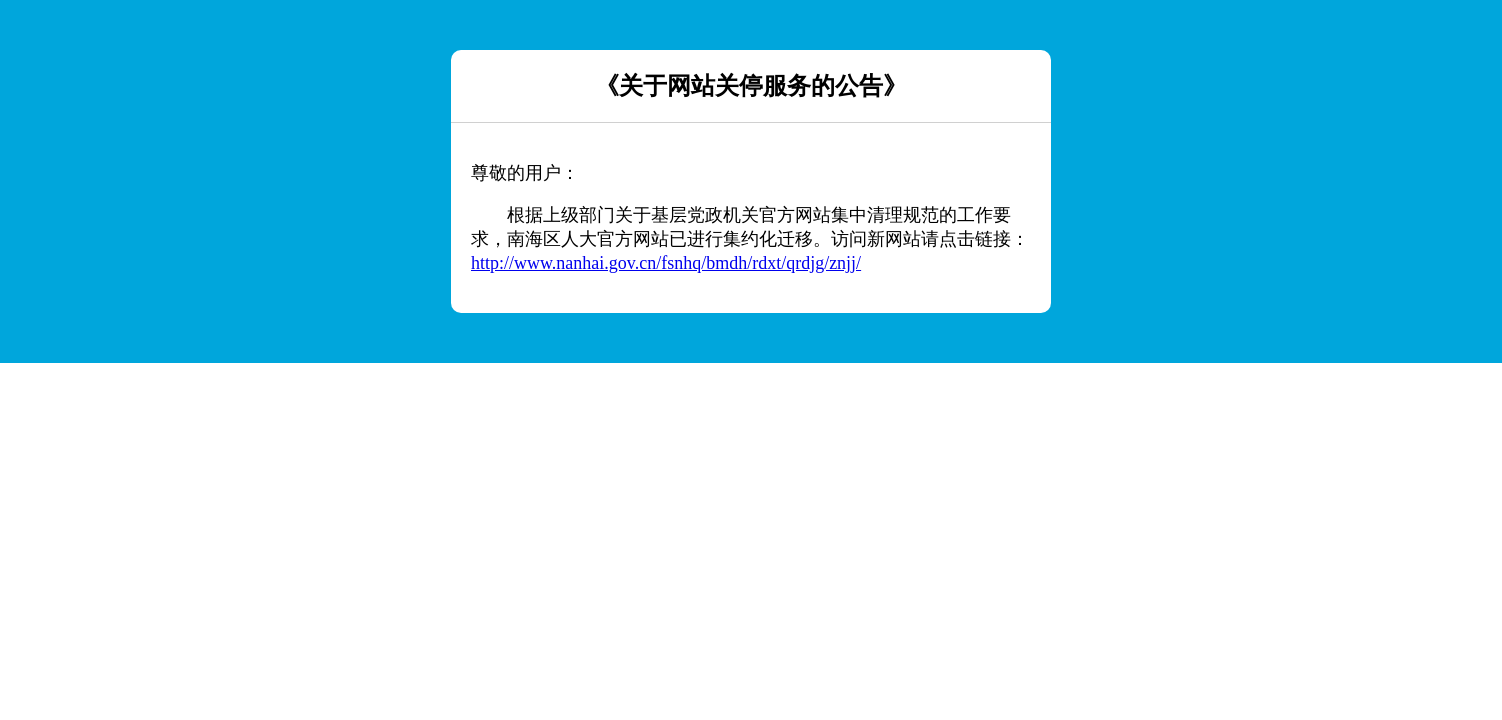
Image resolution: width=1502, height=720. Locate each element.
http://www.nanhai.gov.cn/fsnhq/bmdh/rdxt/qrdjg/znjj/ (666, 263)
